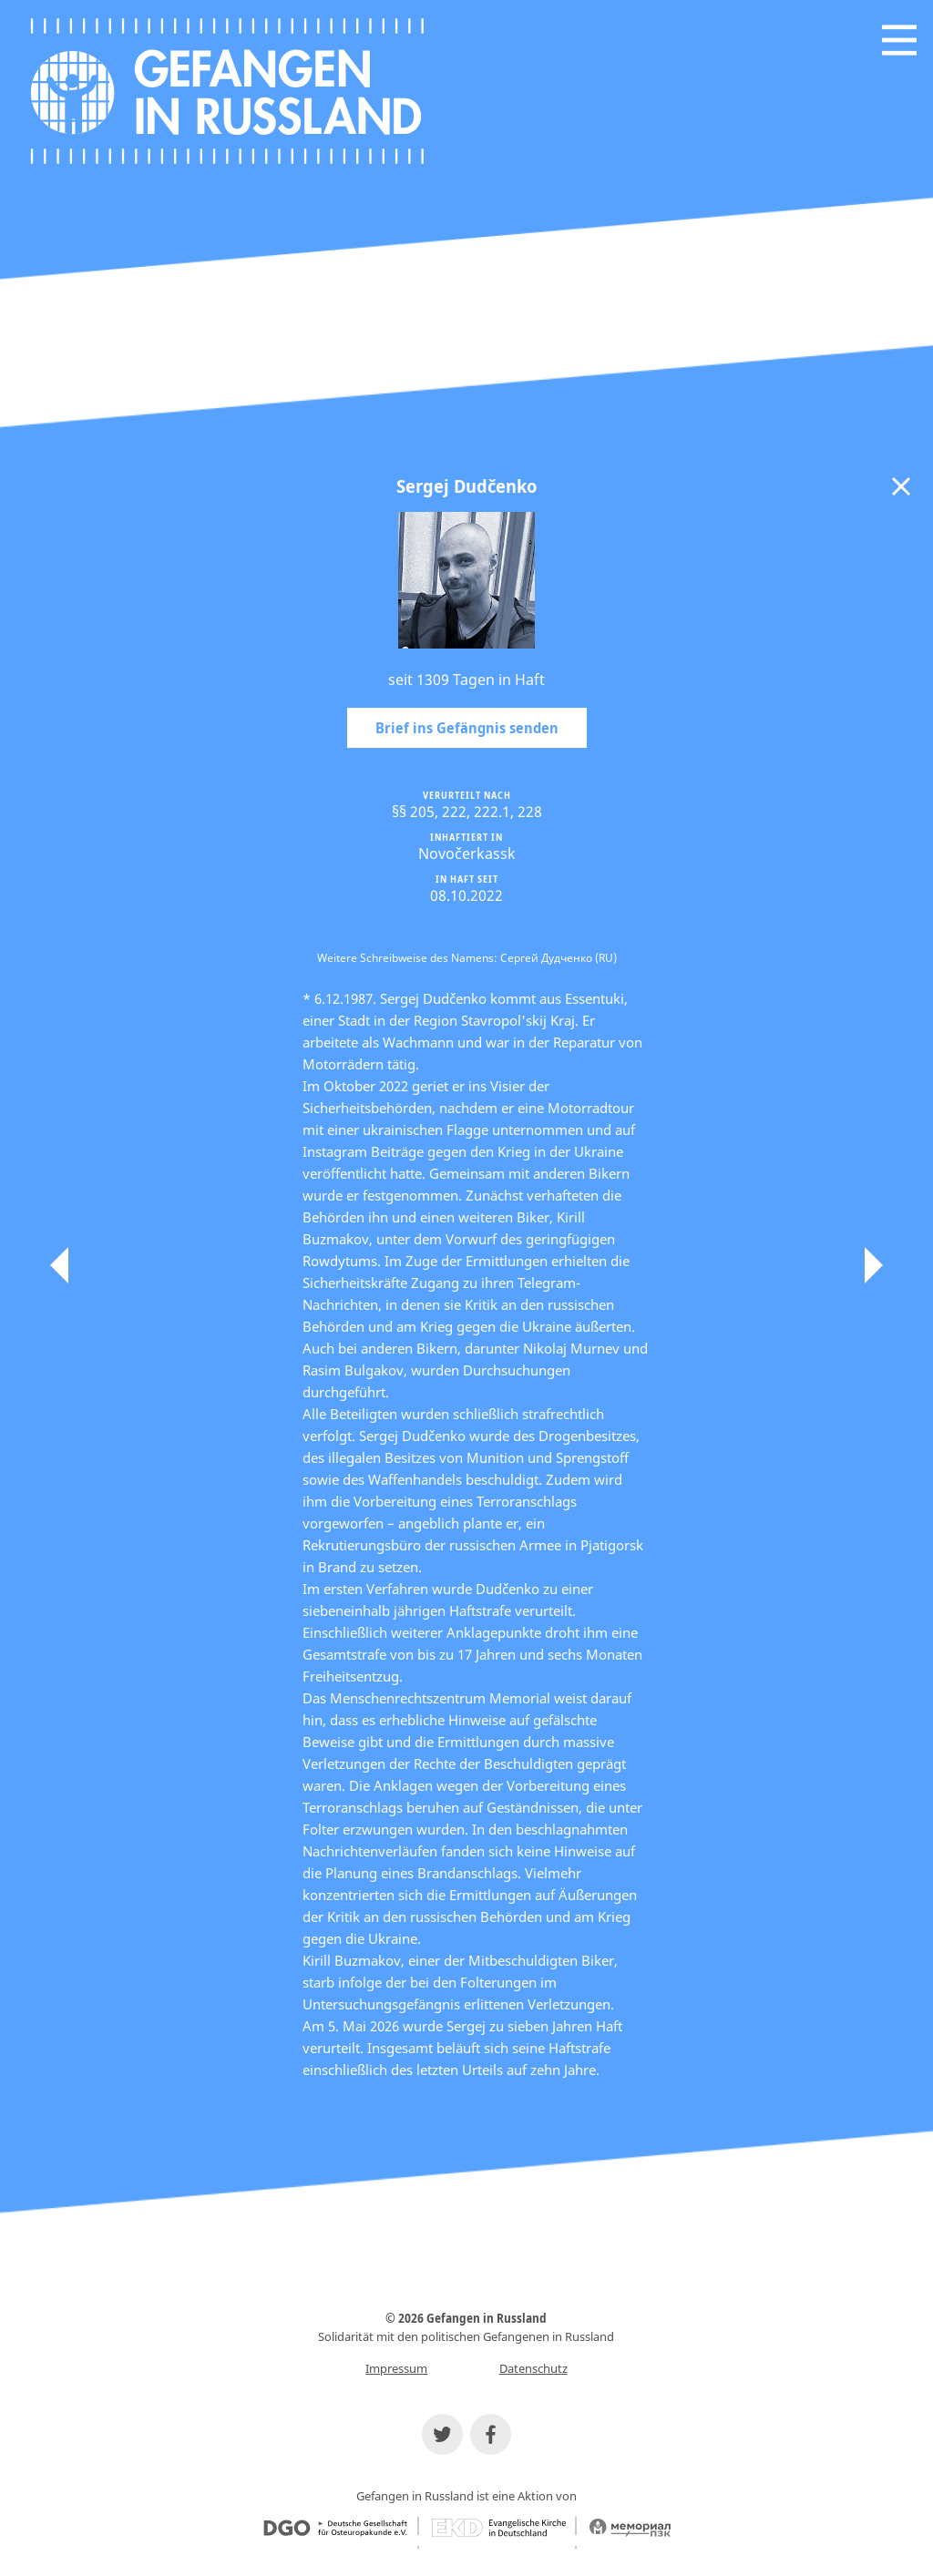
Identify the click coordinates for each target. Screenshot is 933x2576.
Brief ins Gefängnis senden (467, 728)
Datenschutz (533, 2368)
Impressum (396, 2368)
